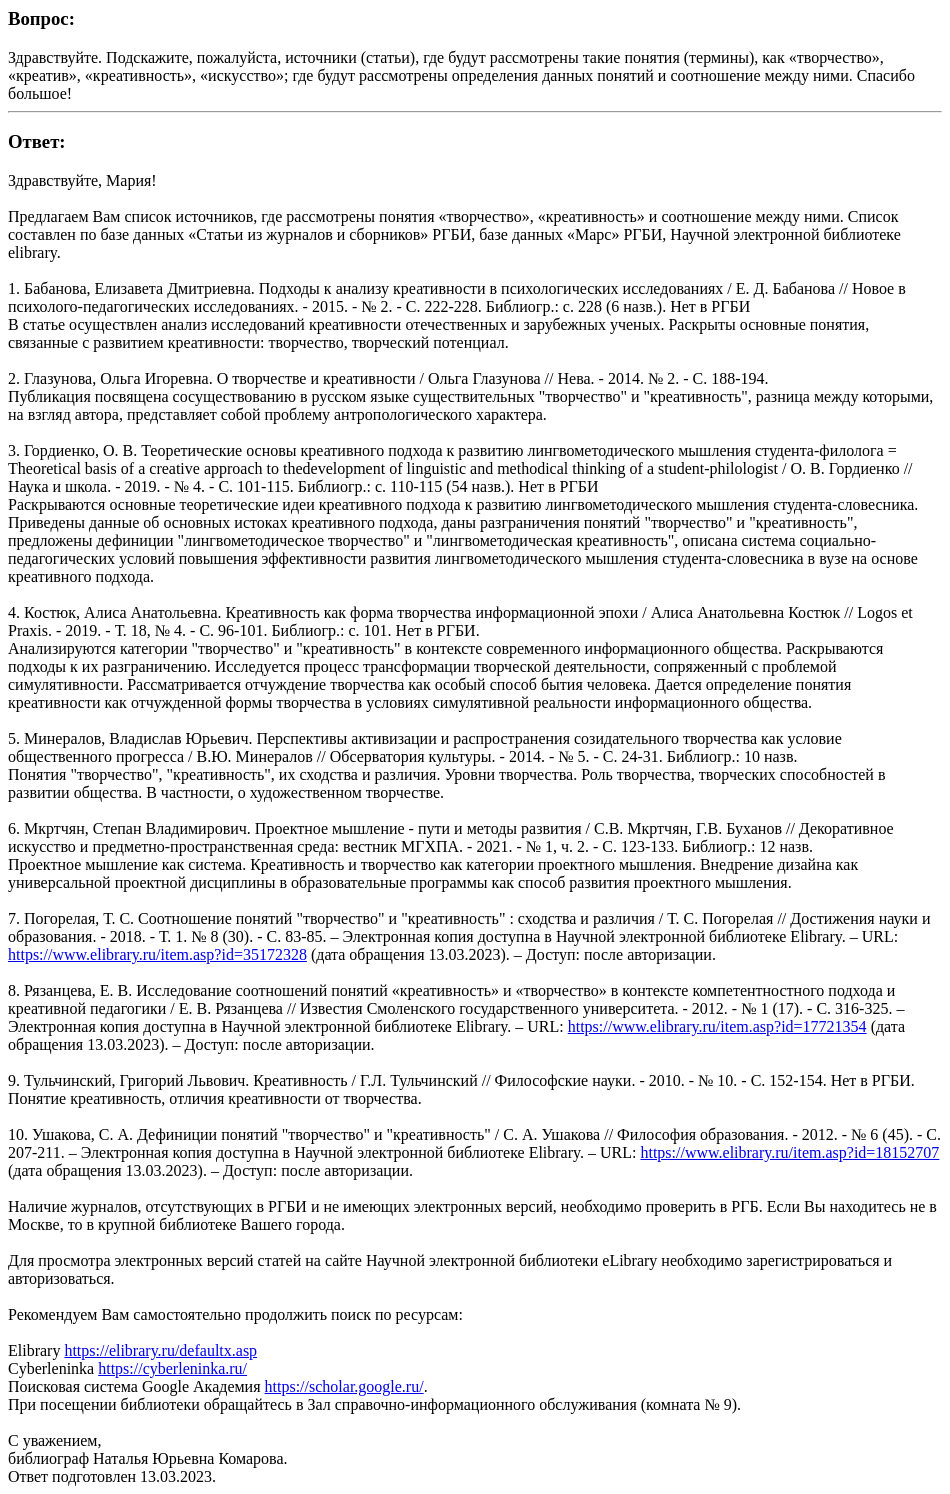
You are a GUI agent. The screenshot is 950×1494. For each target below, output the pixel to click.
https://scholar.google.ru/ (344, 1386)
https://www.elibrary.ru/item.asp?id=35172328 (157, 954)
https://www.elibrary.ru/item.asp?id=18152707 (789, 1152)
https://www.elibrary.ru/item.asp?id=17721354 (717, 1026)
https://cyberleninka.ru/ (172, 1368)
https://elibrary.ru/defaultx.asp (160, 1350)
